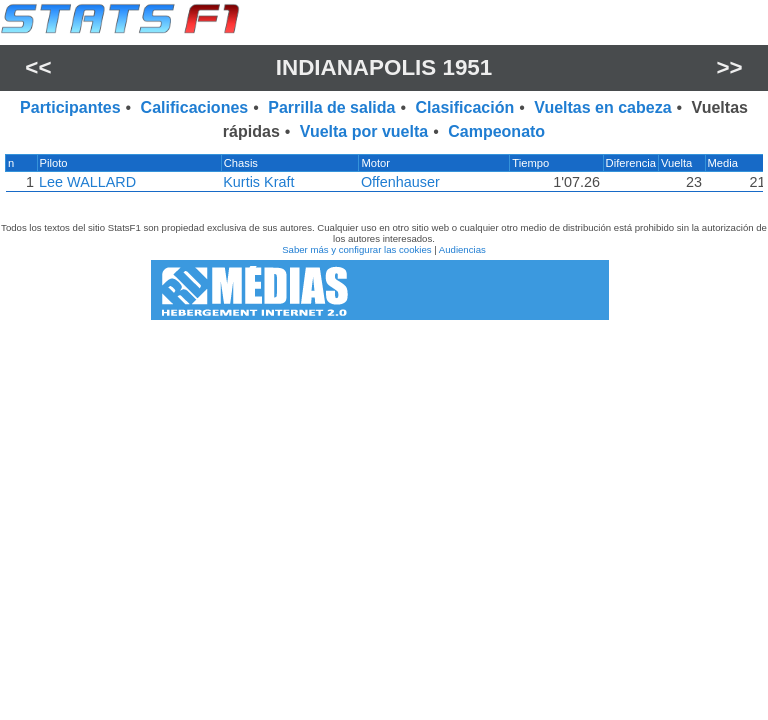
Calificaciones (195, 107)
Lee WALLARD (86, 182)
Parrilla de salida (331, 107)
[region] (384, 178)
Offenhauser (400, 182)
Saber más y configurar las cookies (356, 249)
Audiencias (462, 249)
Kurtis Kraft (258, 182)
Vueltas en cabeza (602, 107)
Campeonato (496, 131)
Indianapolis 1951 (384, 67)
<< (38, 67)
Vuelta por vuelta (364, 131)
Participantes (70, 107)
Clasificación (465, 107)
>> (730, 67)
